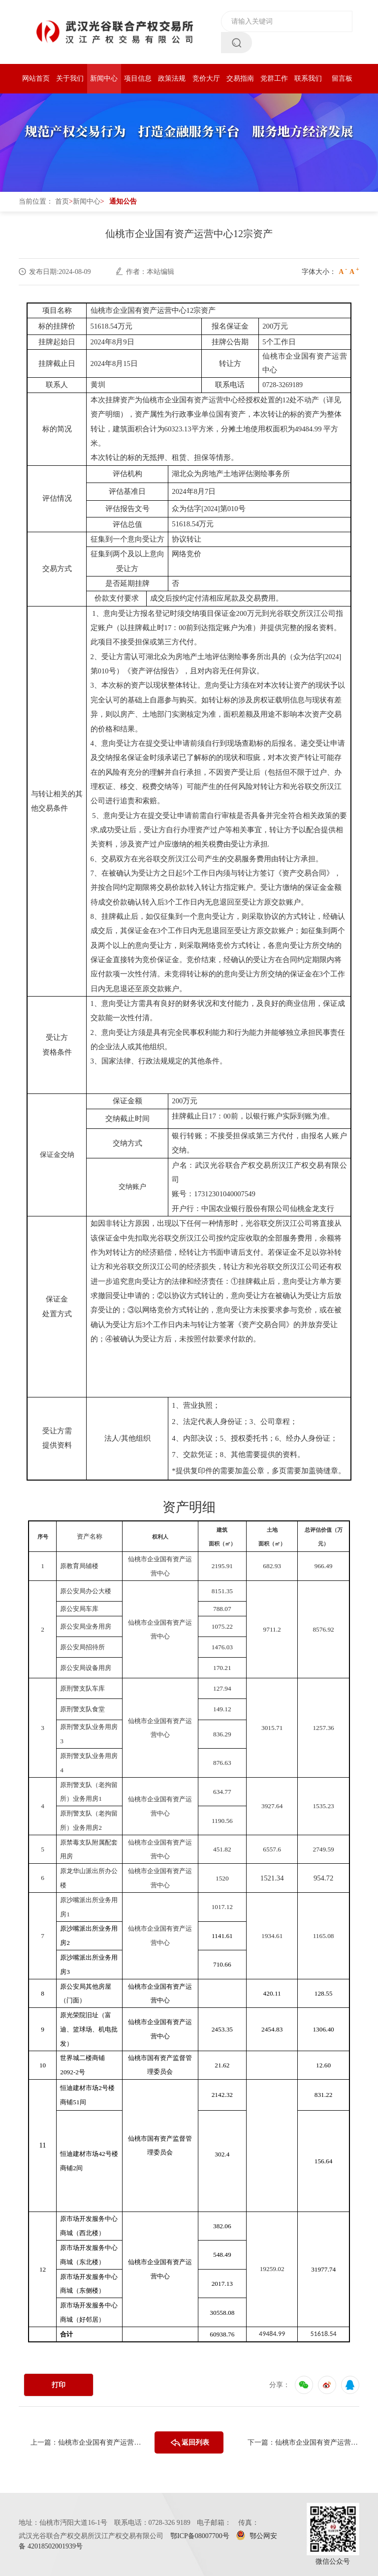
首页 (62, 201)
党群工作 (274, 78)
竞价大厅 (206, 78)
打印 (58, 2385)
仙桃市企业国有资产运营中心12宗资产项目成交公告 (100, 2442)
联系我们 (308, 78)
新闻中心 (104, 78)
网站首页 (36, 78)
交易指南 (240, 78)
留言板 (342, 78)
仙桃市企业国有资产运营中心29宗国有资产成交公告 (317, 2442)
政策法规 (172, 78)
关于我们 (70, 78)
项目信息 (138, 78)
